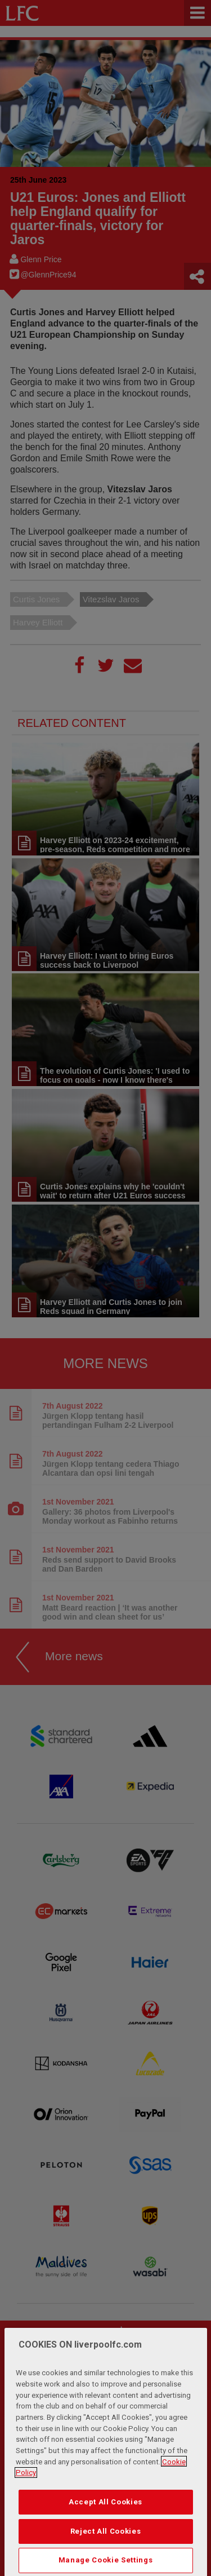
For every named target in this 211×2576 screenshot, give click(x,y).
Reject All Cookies (105, 2551)
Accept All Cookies (105, 2522)
